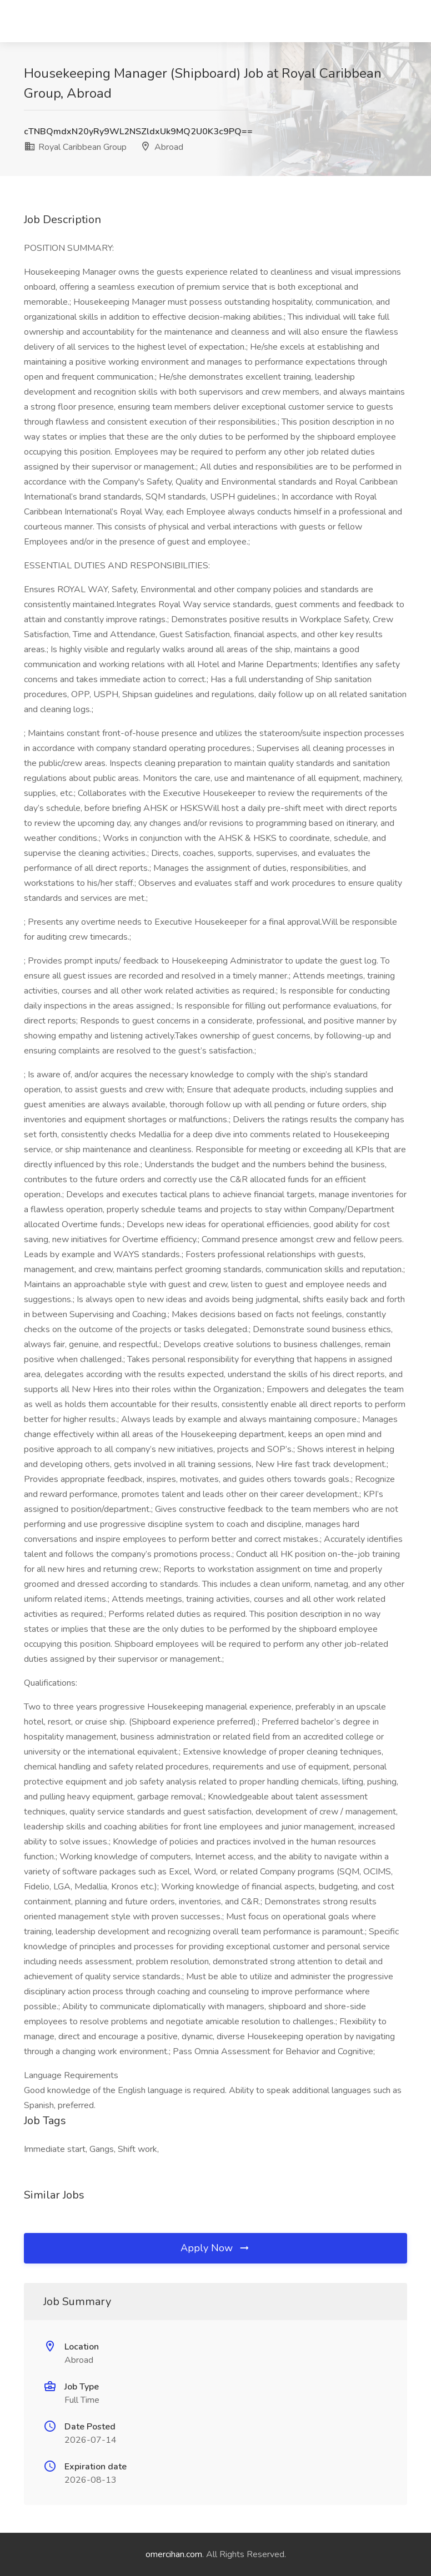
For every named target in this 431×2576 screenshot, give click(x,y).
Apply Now (215, 2248)
